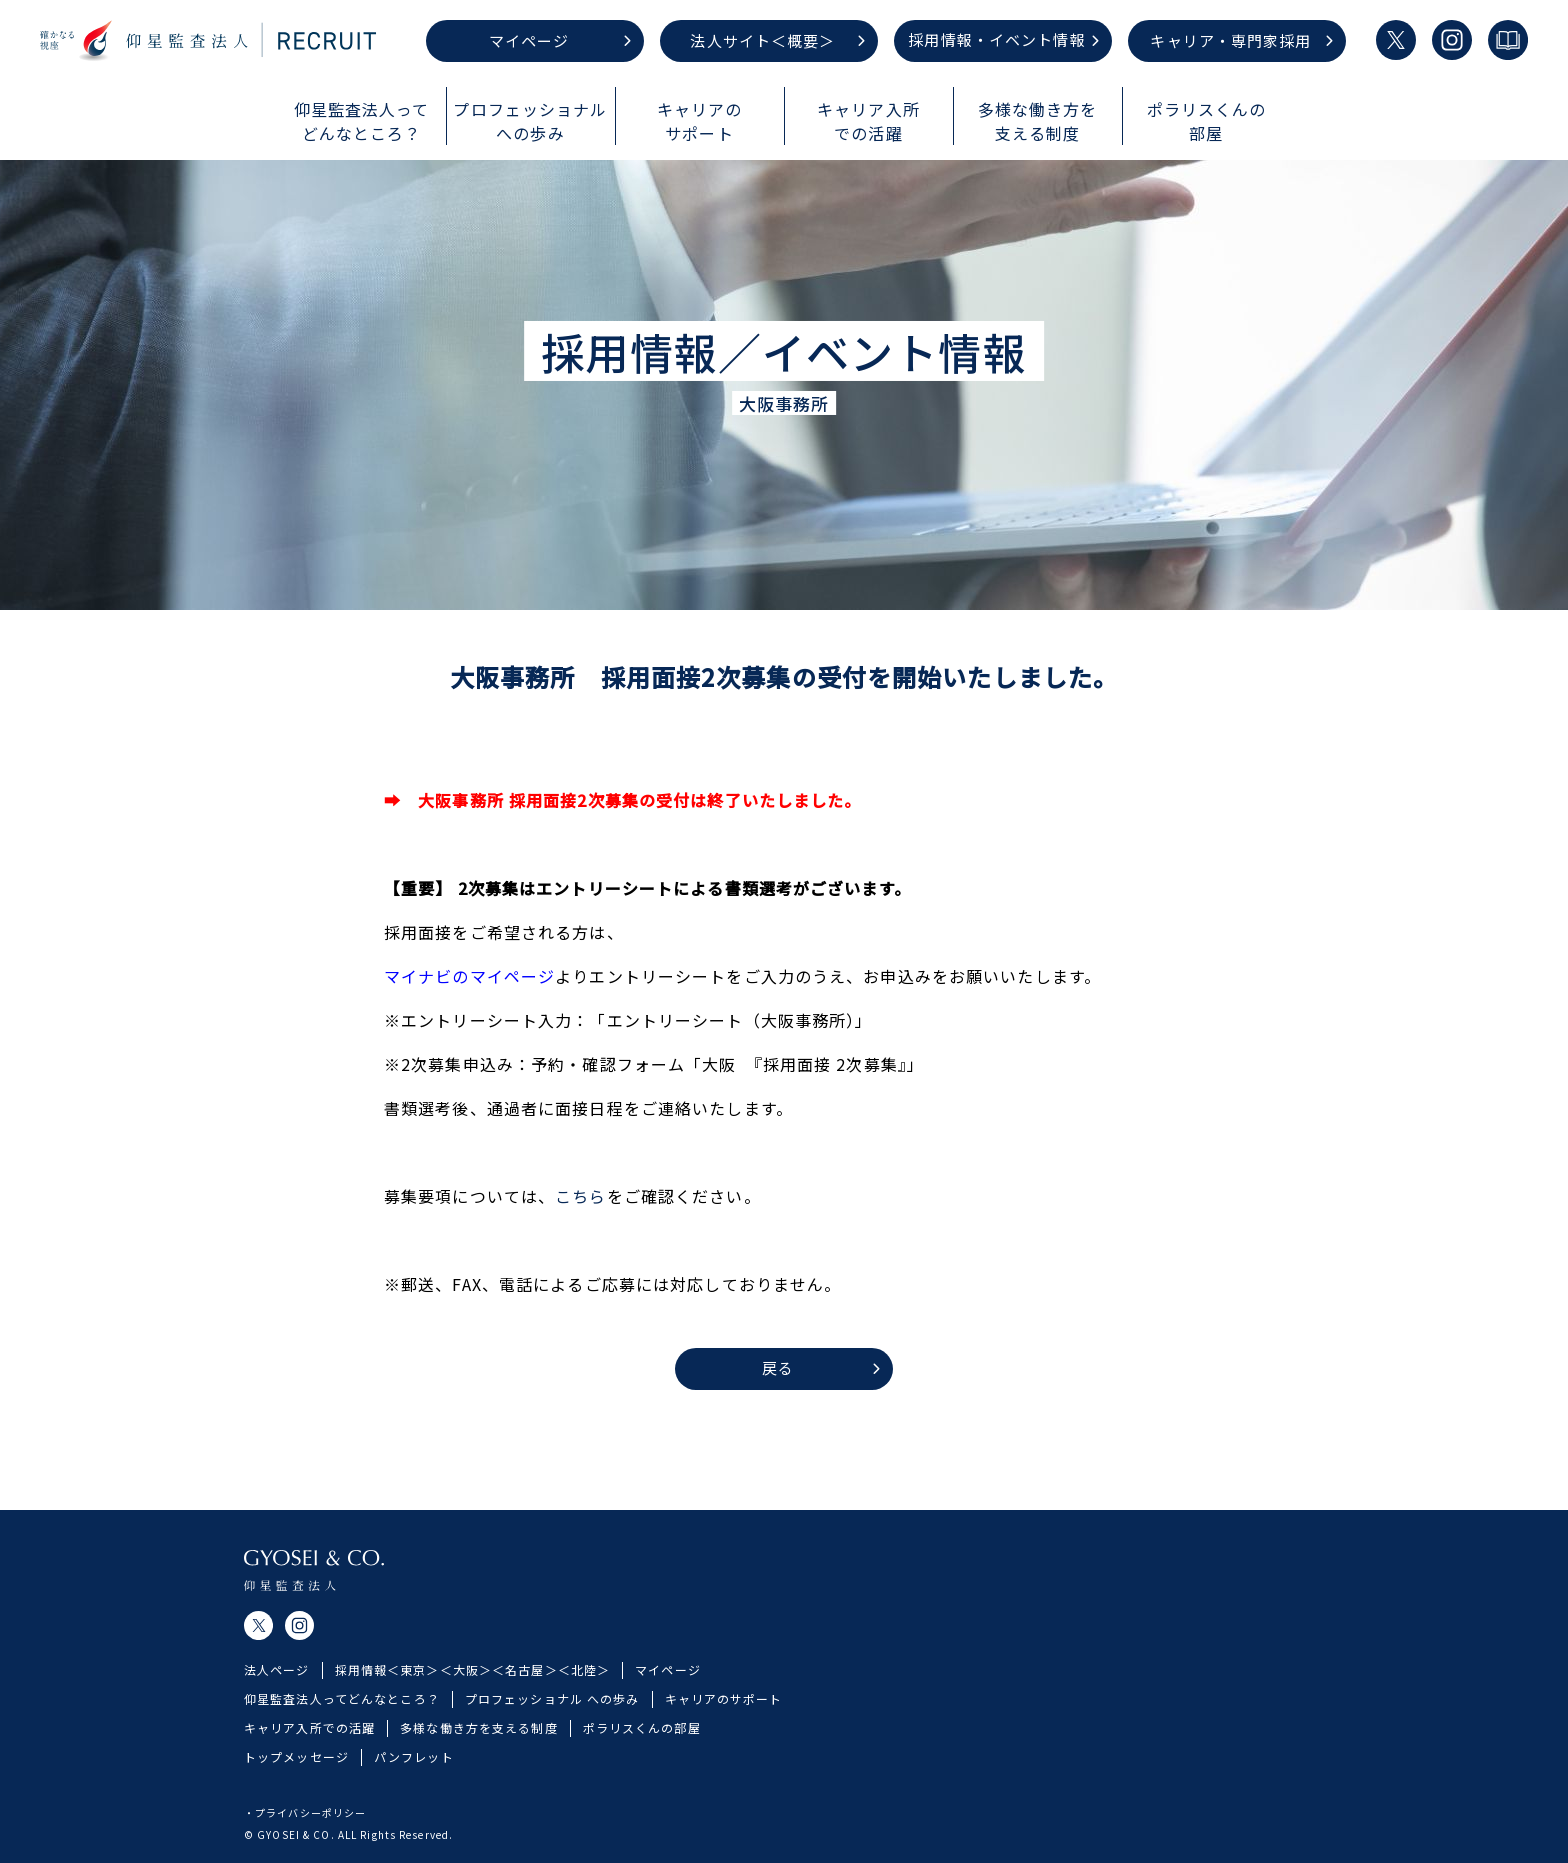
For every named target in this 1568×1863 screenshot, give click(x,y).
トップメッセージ (296, 1781)
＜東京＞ (413, 1695)
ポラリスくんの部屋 (642, 1752)
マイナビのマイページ (469, 976)
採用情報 (361, 1695)
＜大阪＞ (466, 1695)
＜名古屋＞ (525, 1695)
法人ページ (277, 1695)
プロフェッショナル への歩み (552, 1723)
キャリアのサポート (724, 1723)
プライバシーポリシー (310, 1812)
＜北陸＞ (584, 1695)
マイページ (668, 1695)
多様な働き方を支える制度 (478, 1752)
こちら (580, 1196)
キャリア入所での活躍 (309, 1752)
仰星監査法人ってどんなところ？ (342, 1723)
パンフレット (414, 1781)
